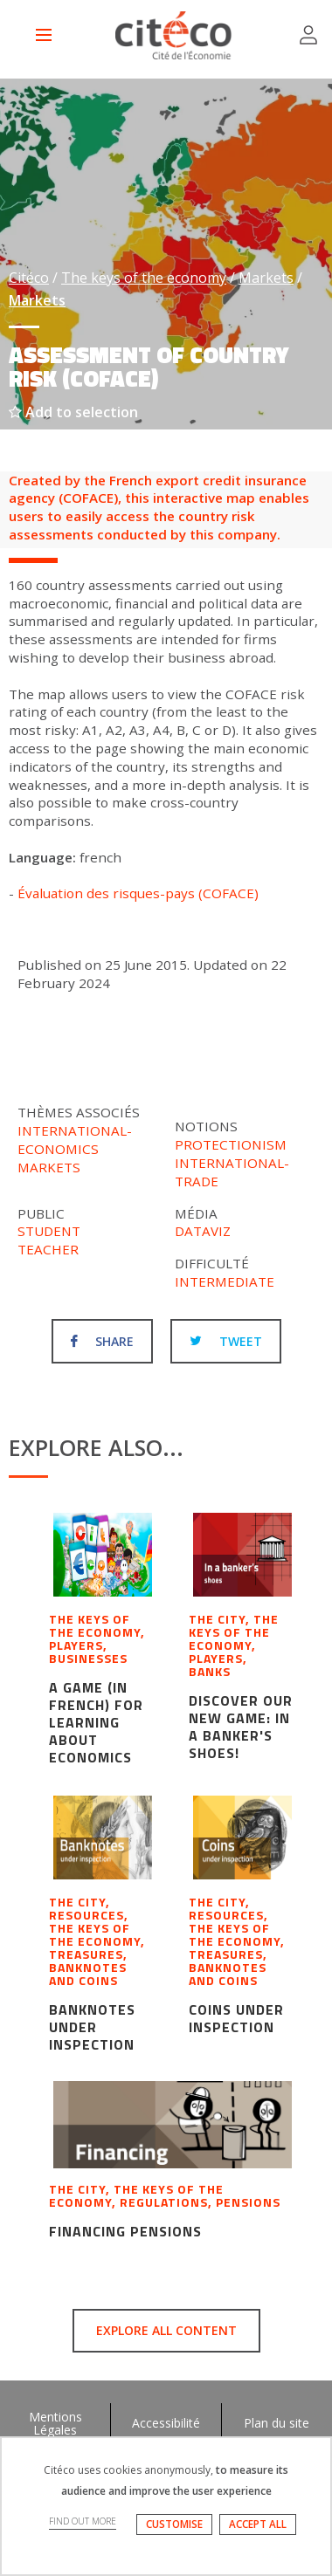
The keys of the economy (143, 277)
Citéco (29, 277)
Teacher (48, 1249)
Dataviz (203, 1231)
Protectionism (231, 1144)
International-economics (74, 1139)
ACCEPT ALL (258, 2524)
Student (48, 1231)
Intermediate (224, 1281)
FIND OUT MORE (82, 2521)
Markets (266, 277)
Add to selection (73, 412)
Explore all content (166, 2330)
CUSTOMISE (174, 2524)
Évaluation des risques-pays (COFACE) (138, 893)
